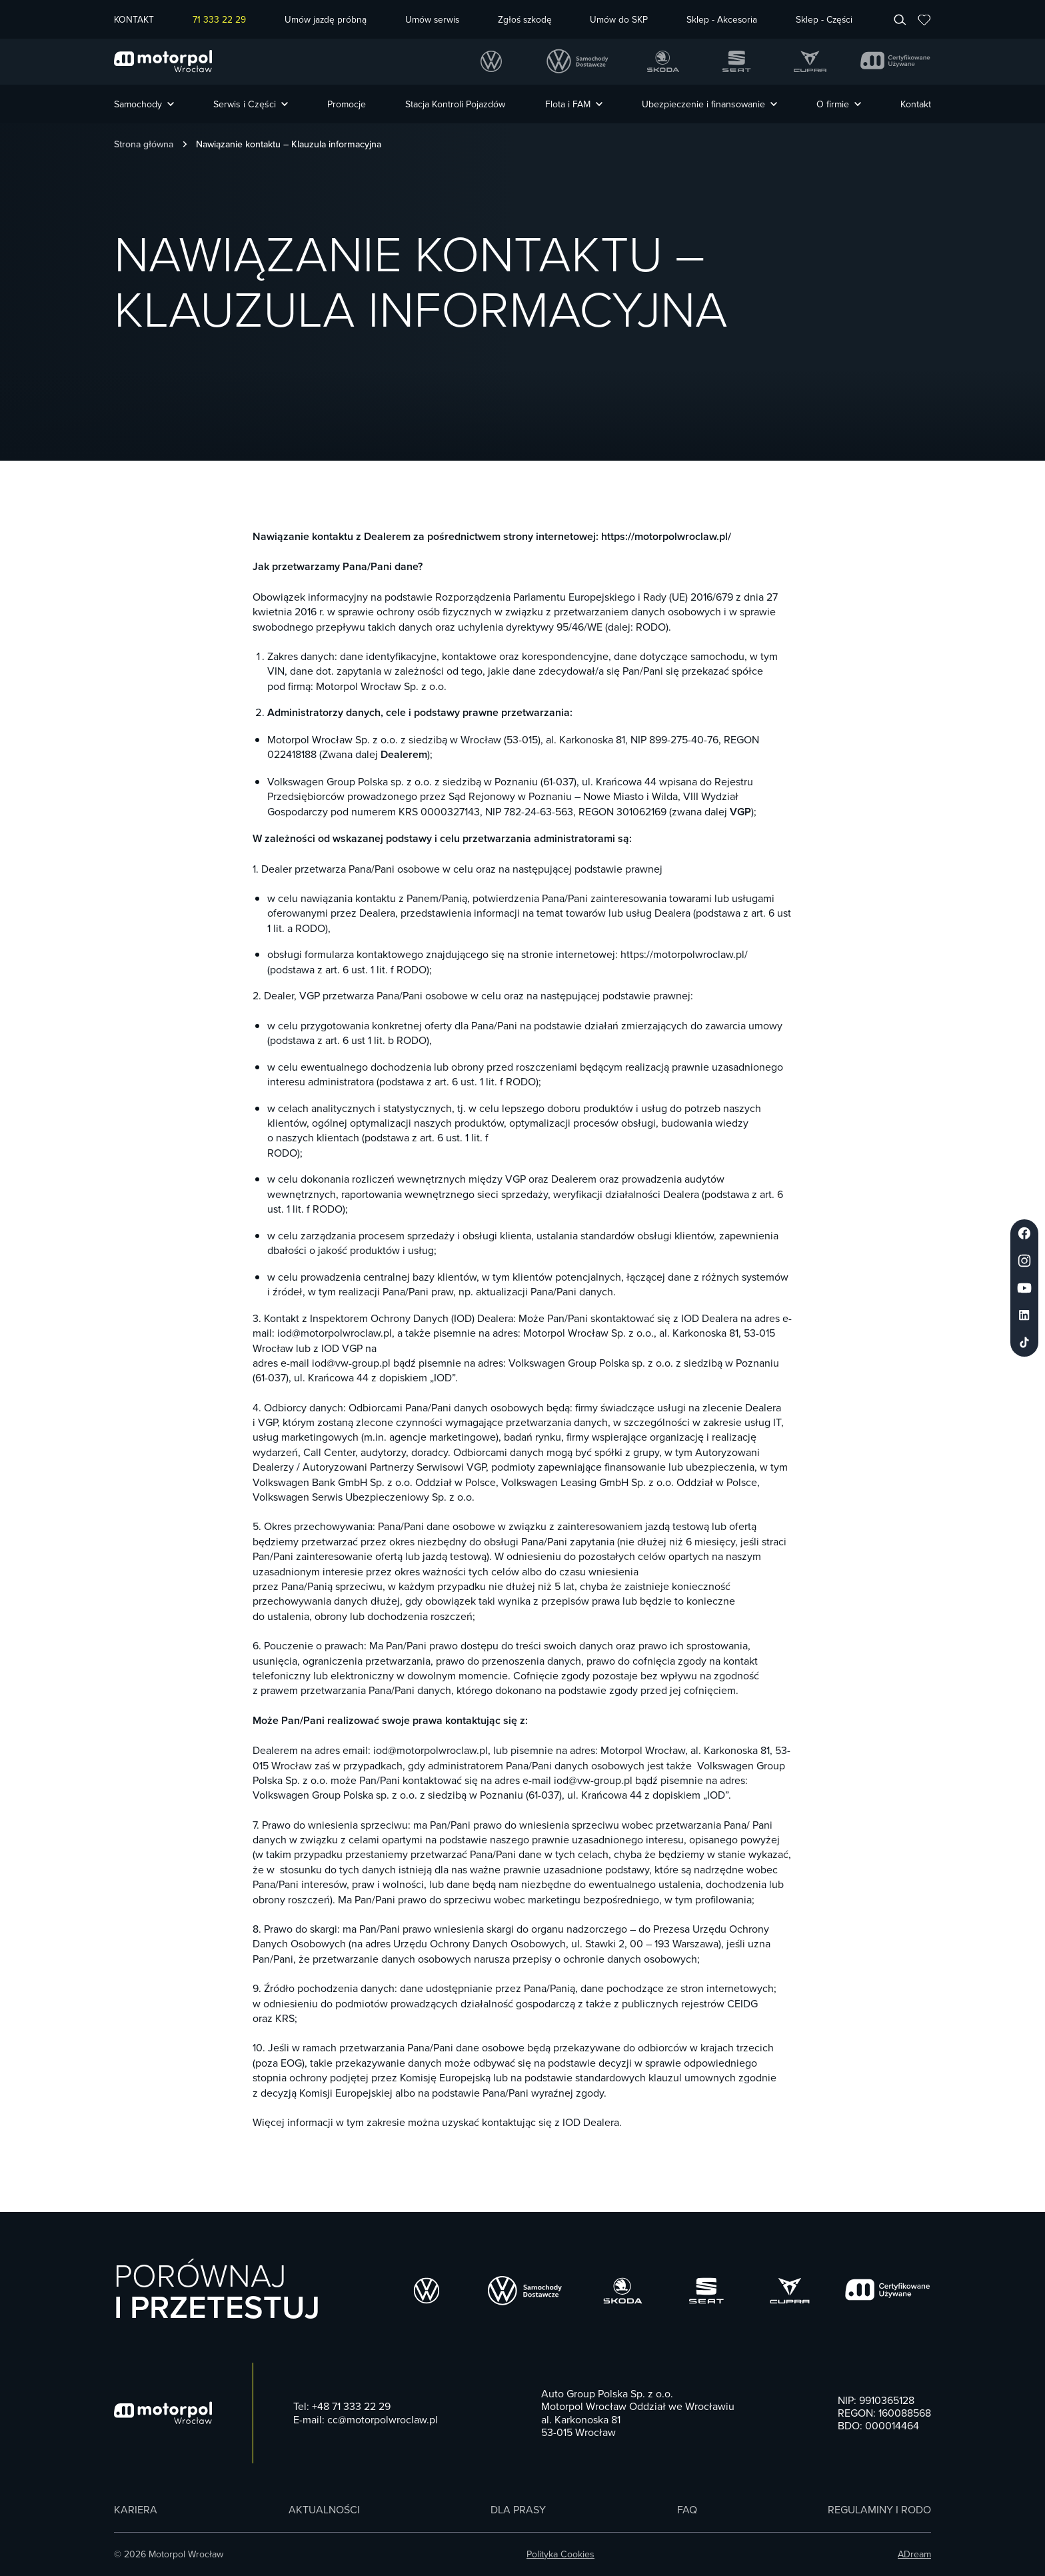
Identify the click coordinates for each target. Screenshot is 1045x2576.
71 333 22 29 (219, 19)
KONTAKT (134, 19)
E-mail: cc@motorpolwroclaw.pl (365, 2419)
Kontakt (915, 104)
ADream (914, 2554)
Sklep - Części (824, 19)
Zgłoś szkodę (525, 19)
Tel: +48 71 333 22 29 (342, 2406)
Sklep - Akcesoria (721, 19)
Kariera (135, 2509)
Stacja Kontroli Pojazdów (455, 104)
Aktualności (324, 2509)
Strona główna (143, 144)
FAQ (687, 2509)
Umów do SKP (619, 19)
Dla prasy (518, 2509)
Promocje (346, 104)
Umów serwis (432, 19)
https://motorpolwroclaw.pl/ (666, 536)
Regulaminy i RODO (879, 2509)
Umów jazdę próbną (326, 19)
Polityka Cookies (560, 2554)
